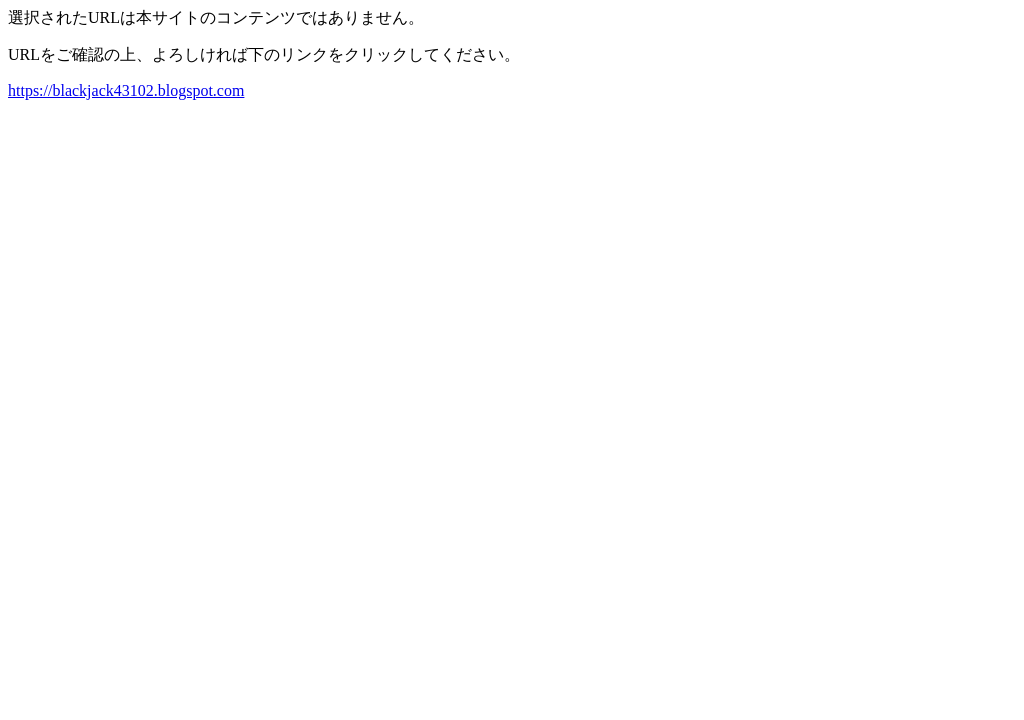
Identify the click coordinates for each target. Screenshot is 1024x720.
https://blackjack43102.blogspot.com (126, 90)
